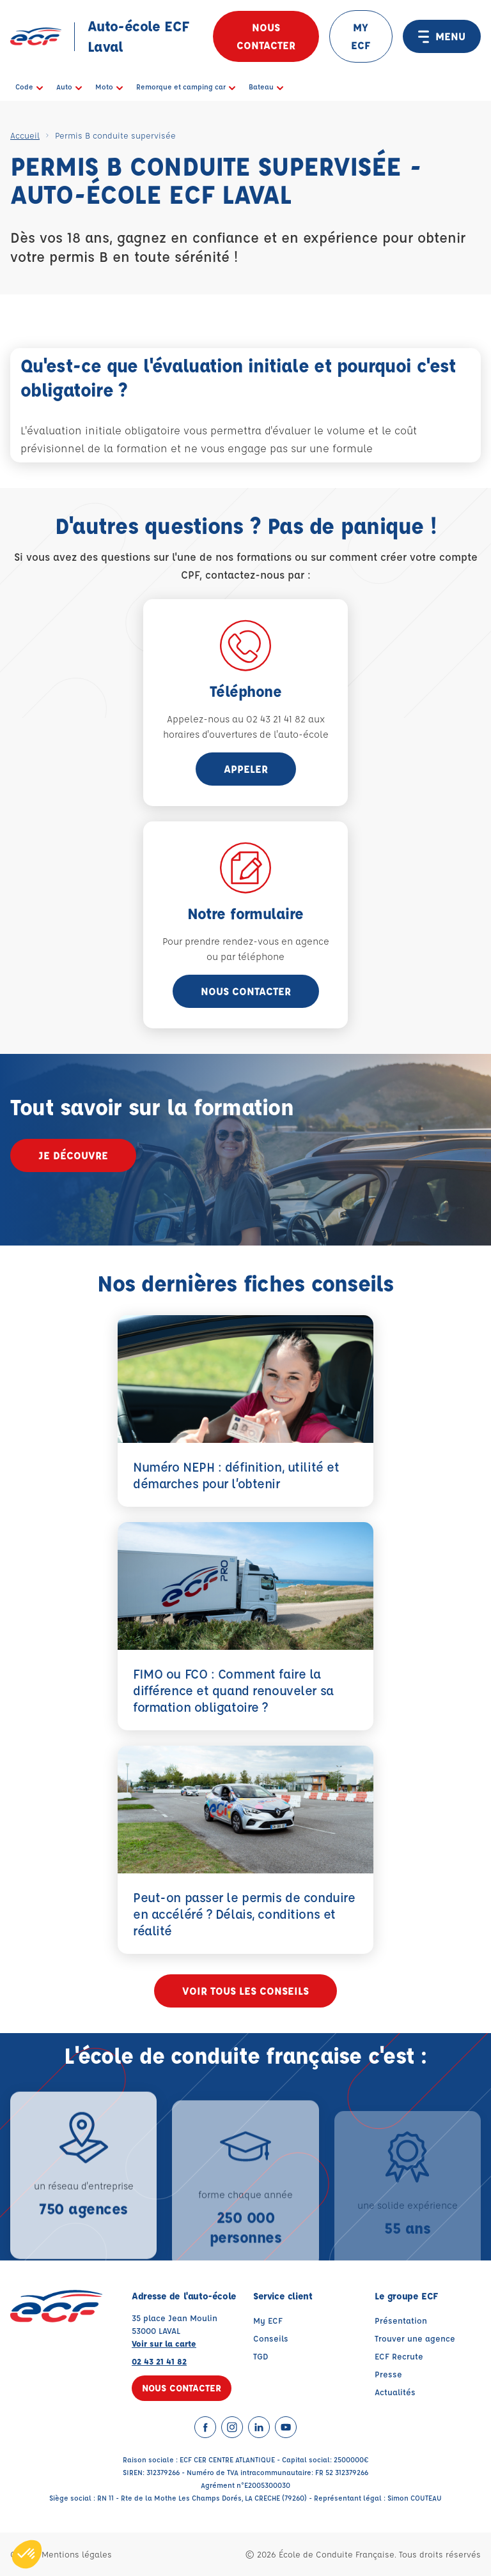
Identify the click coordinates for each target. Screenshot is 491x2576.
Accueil (25, 135)
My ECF (268, 2320)
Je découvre (73, 1155)
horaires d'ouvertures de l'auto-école (246, 734)
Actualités (395, 2391)
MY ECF (360, 36)
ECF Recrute (399, 2356)
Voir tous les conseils (245, 1990)
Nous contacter (266, 36)
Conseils (270, 2338)
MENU (441, 36)
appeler (246, 768)
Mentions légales (77, 2554)
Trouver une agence (415, 2338)
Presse (388, 2373)
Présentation (401, 2320)
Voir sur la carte (164, 2343)
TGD (261, 2356)
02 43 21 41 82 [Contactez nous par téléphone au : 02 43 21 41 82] (159, 2361)
